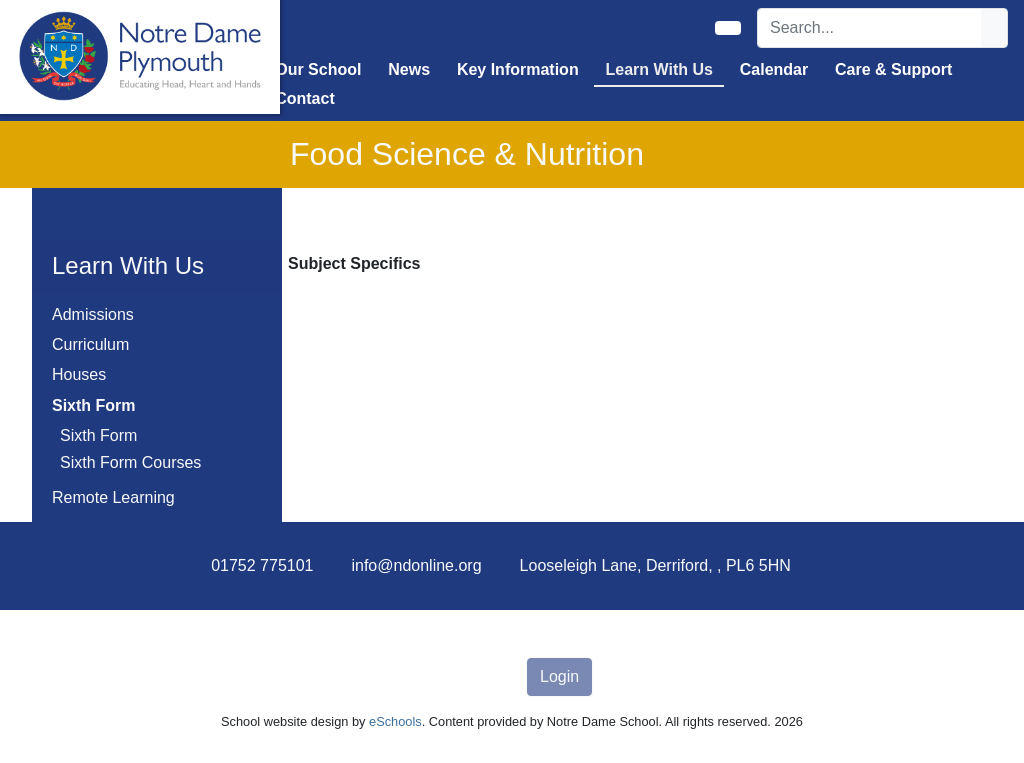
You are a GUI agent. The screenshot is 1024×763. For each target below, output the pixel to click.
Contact (305, 98)
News (409, 69)
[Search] (870, 28)
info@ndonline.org (416, 565)
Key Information (518, 69)
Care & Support (893, 69)
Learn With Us (659, 69)
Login (559, 676)
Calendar (774, 69)
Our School (318, 69)
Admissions (93, 314)
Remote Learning (113, 497)
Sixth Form (98, 435)
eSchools (395, 721)
